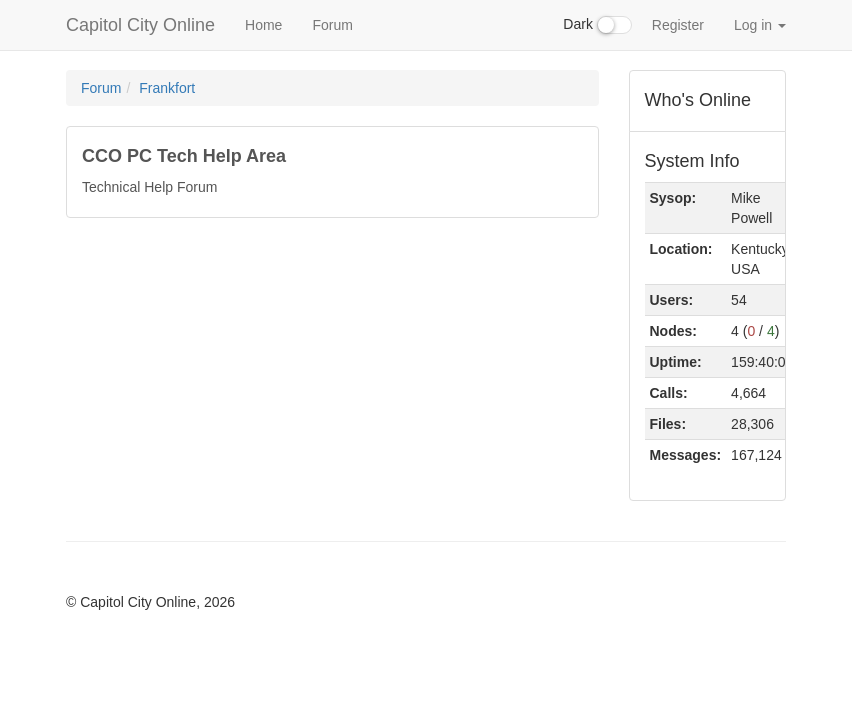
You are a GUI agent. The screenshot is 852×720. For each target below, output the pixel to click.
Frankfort (167, 88)
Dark (597, 25)
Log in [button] (760, 25)
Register (678, 25)
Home (263, 25)
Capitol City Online (140, 25)
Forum (332, 25)
